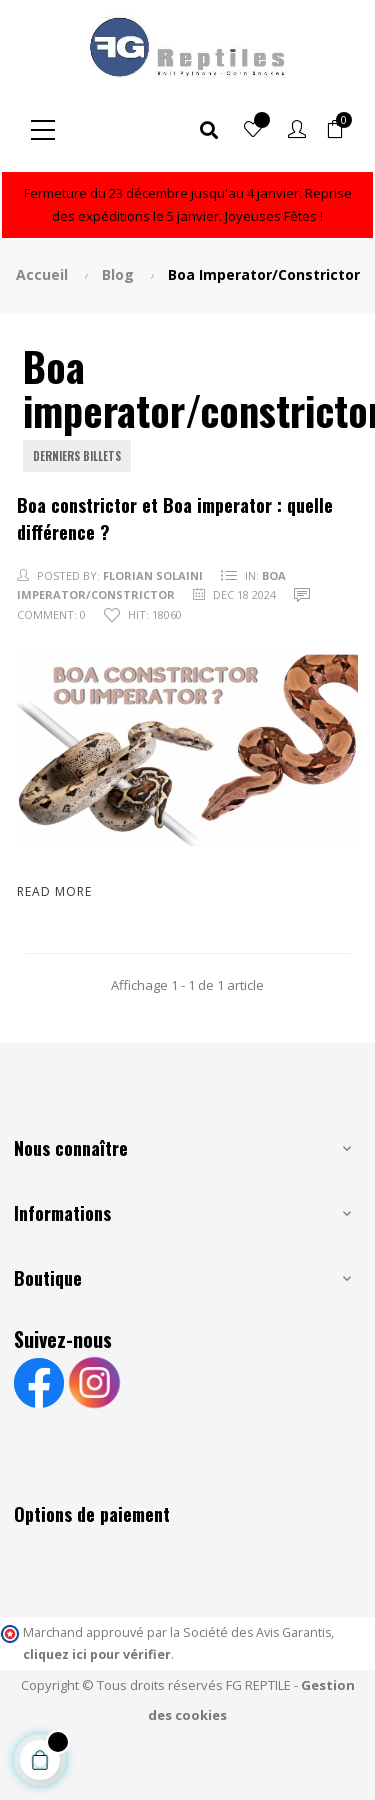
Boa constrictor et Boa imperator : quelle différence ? (175, 518)
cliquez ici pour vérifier (97, 1654)
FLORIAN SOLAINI (153, 575)
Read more (54, 891)
